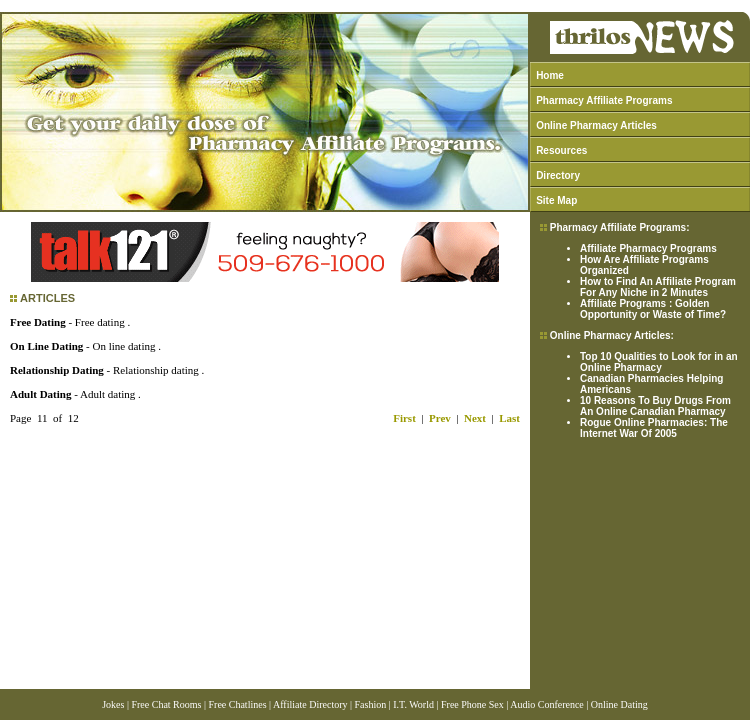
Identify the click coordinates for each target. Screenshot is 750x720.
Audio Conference (547, 704)
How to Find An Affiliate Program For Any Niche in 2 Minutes (658, 287)
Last (509, 418)
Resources (561, 150)
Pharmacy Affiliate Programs (604, 100)
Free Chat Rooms (166, 704)
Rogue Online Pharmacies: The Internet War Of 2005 (654, 428)
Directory (558, 175)
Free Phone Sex (472, 704)
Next (475, 418)
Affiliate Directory (310, 704)
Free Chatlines (237, 704)
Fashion (371, 704)
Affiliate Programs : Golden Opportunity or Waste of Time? (653, 309)
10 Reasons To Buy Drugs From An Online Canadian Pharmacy (655, 406)
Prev (440, 418)
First (404, 418)
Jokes (113, 704)
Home (550, 75)
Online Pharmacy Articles (596, 125)
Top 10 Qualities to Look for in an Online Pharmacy (659, 362)
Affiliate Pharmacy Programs (648, 248)
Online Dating (619, 704)
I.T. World (413, 704)
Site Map (556, 200)
